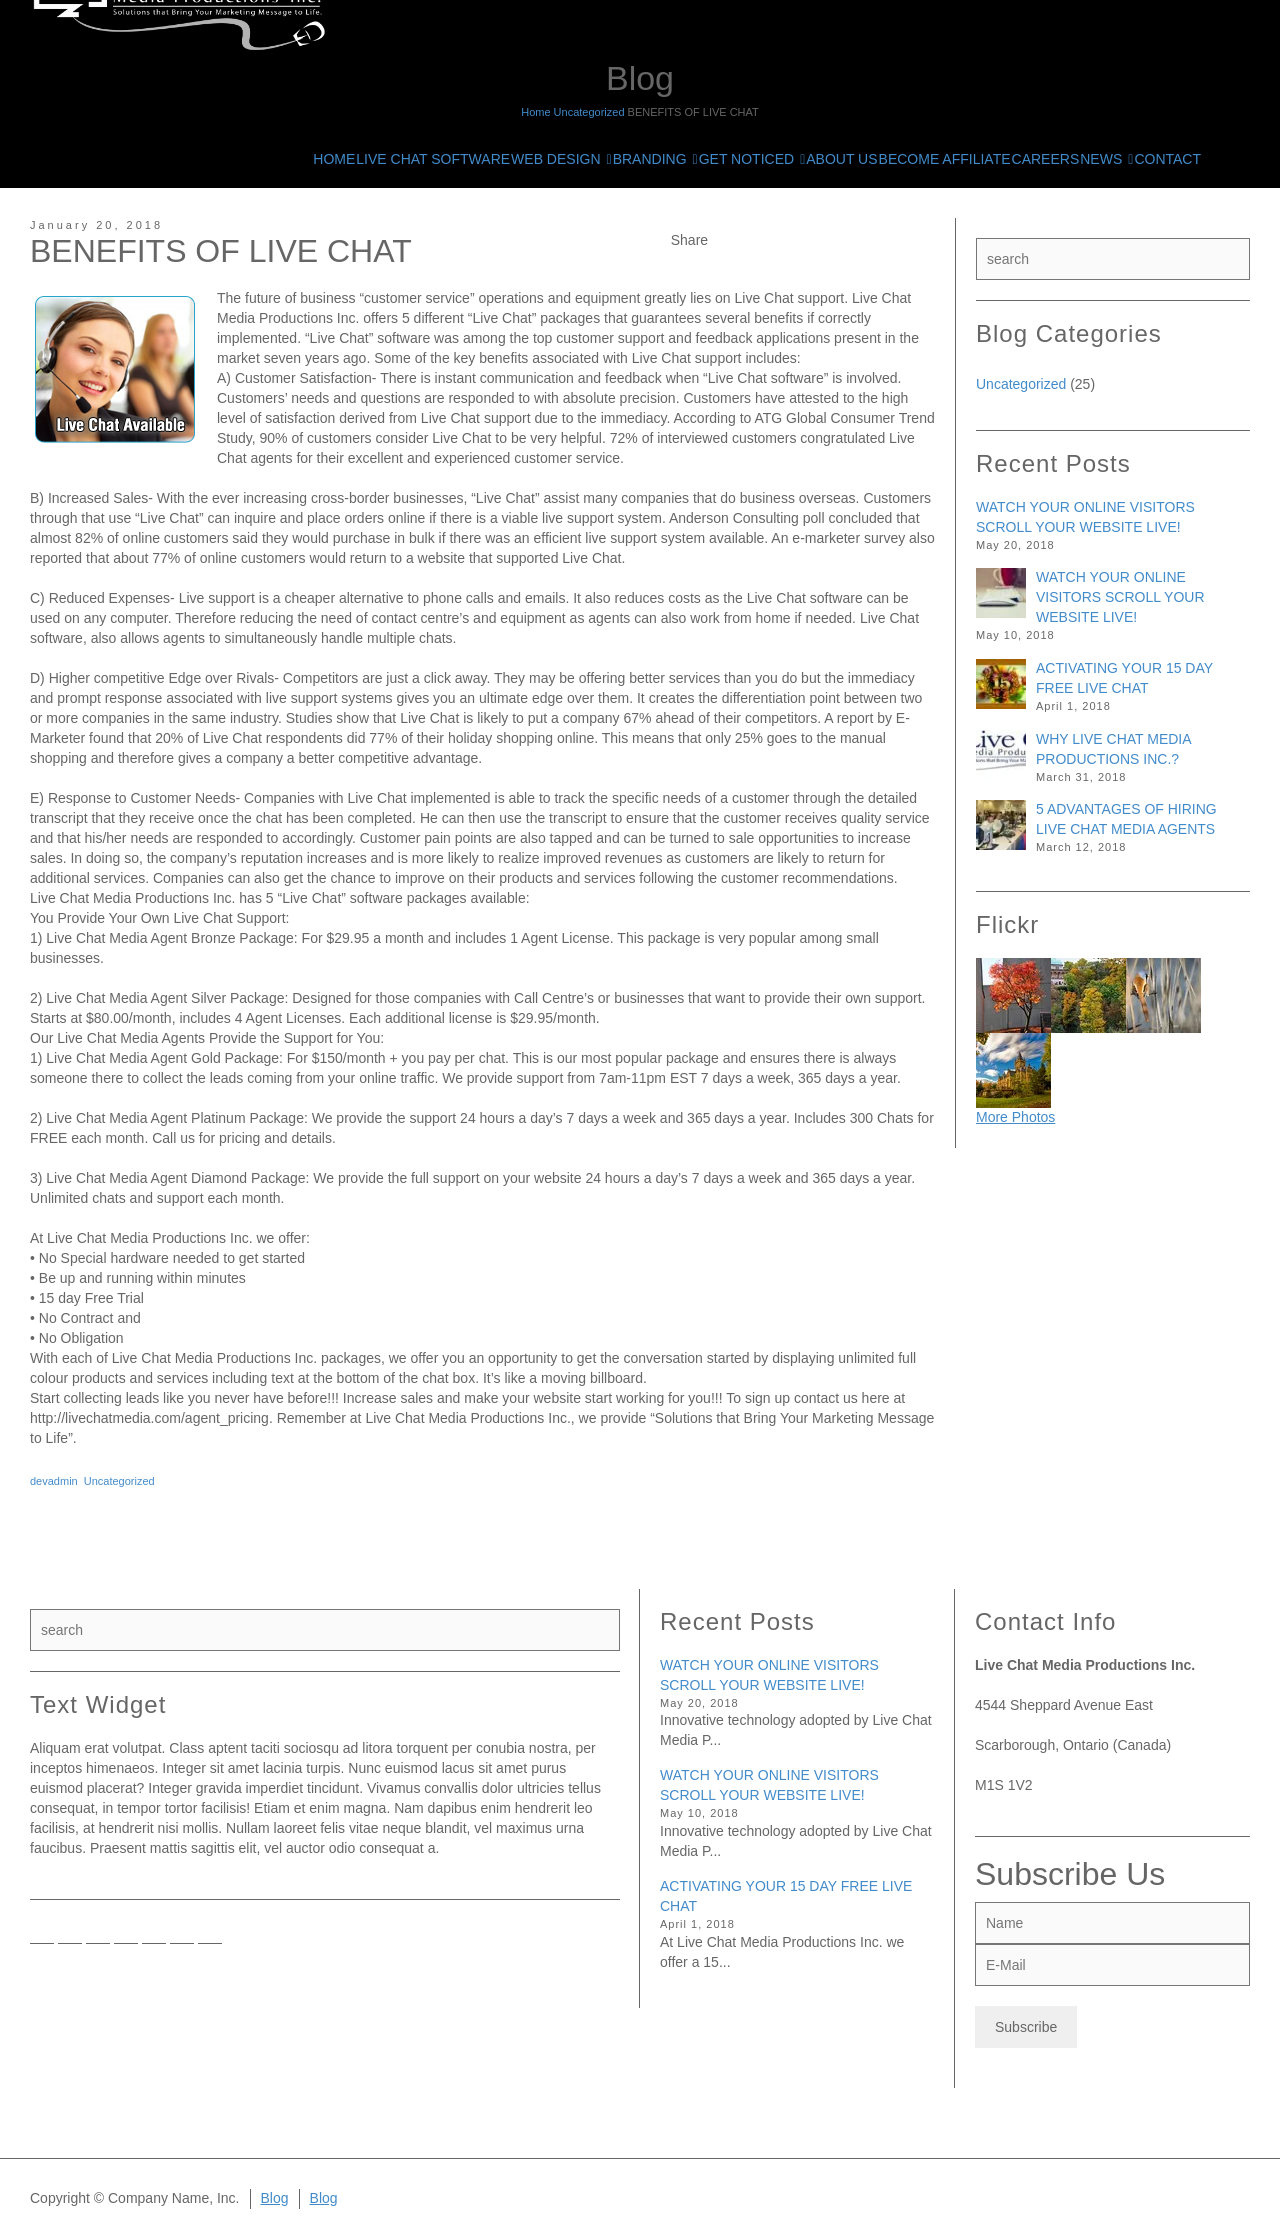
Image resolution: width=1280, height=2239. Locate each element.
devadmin (54, 1481)
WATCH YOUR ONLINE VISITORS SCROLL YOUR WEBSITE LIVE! (1120, 597)
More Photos (1015, 1117)
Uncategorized (119, 1481)
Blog (275, 2198)
